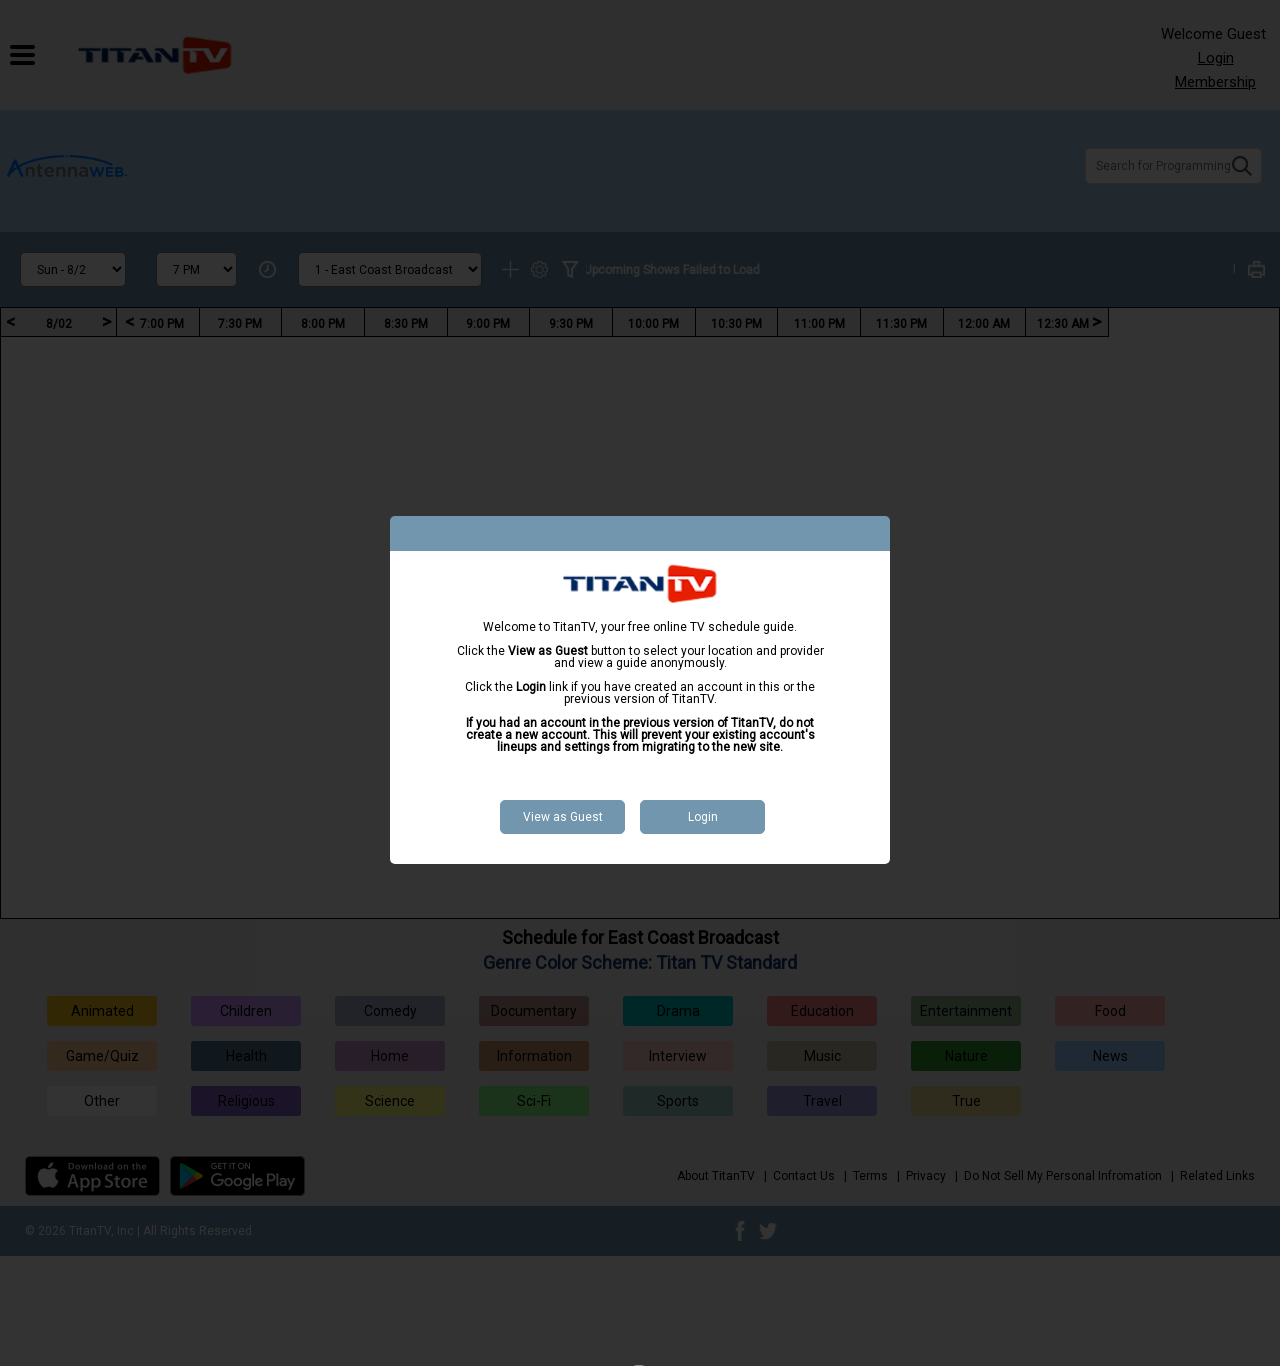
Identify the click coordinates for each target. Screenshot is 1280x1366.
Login (703, 817)
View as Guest (563, 817)
